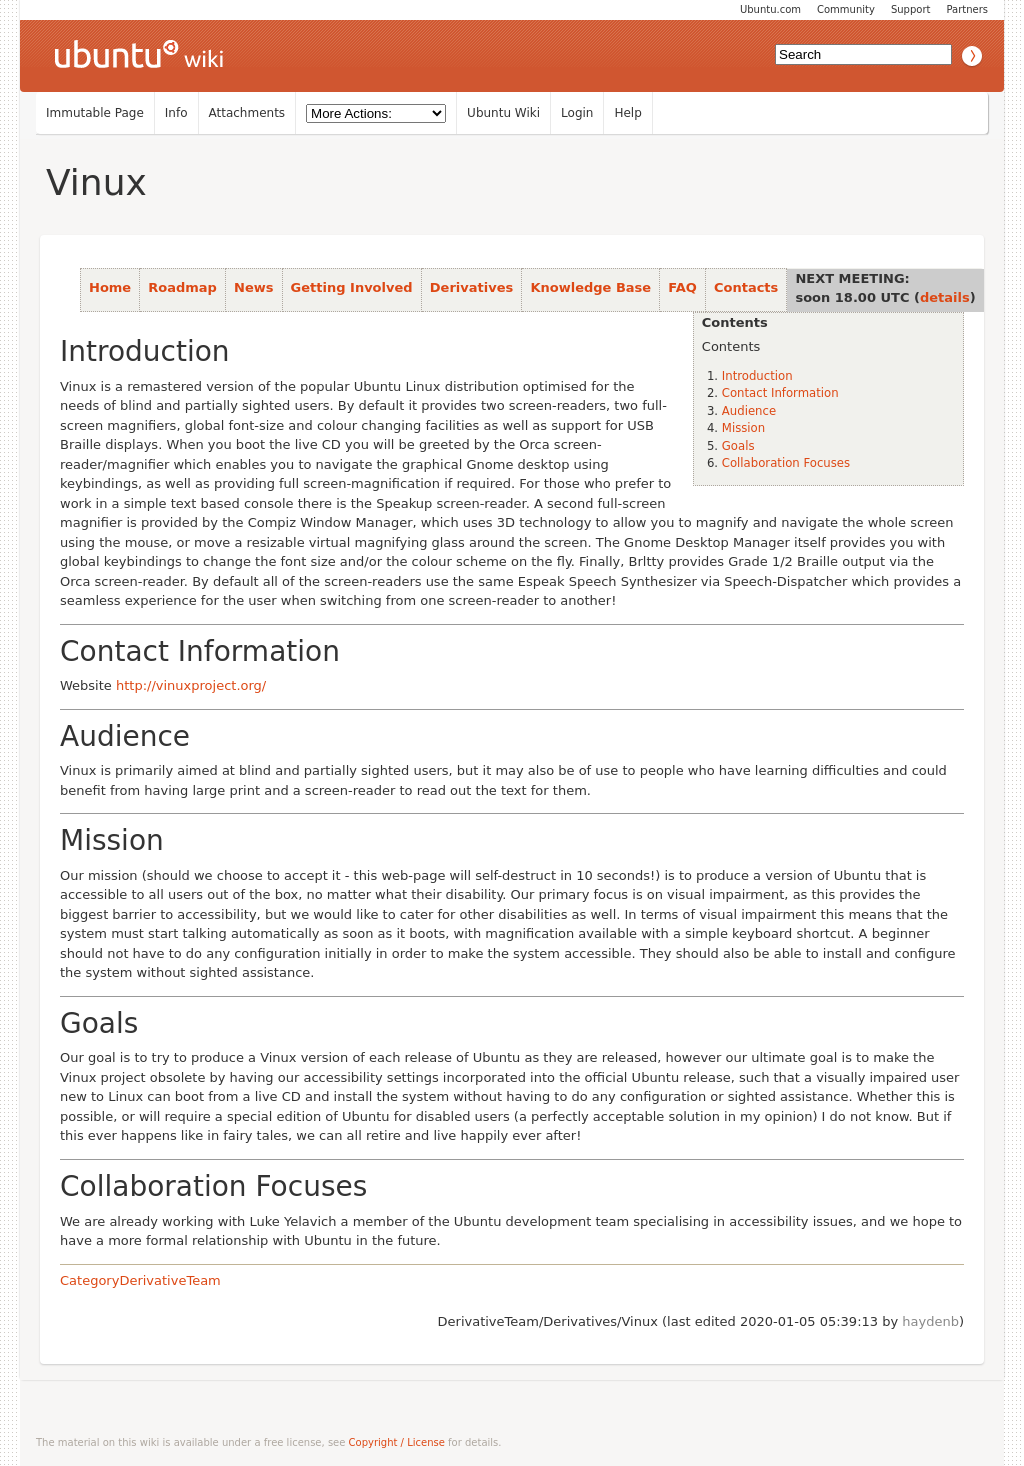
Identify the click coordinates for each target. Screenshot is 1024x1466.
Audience (749, 411)
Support (911, 9)
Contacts (746, 287)
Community (846, 9)
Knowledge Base (590, 287)
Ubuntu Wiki (503, 113)
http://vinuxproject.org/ (191, 685)
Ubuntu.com (770, 9)
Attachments (247, 113)
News (253, 287)
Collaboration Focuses (786, 463)
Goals (738, 446)
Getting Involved (352, 287)
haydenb (930, 1321)
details (945, 297)
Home (110, 287)
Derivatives (471, 287)
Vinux (96, 182)
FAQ (682, 287)
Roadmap (182, 287)
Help (627, 113)
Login (577, 113)
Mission (743, 428)
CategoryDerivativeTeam (140, 1280)
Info (176, 113)
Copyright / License (397, 1442)
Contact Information (780, 393)
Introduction (757, 376)
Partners (967, 9)
